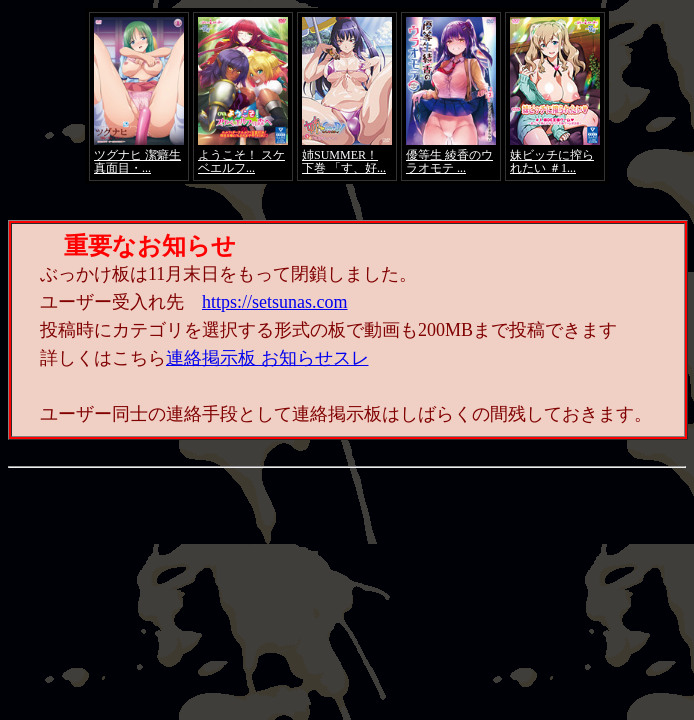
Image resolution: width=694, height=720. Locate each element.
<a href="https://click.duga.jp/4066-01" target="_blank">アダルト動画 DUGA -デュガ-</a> (347, 96)
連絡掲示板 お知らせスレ (267, 358)
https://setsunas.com (275, 302)
